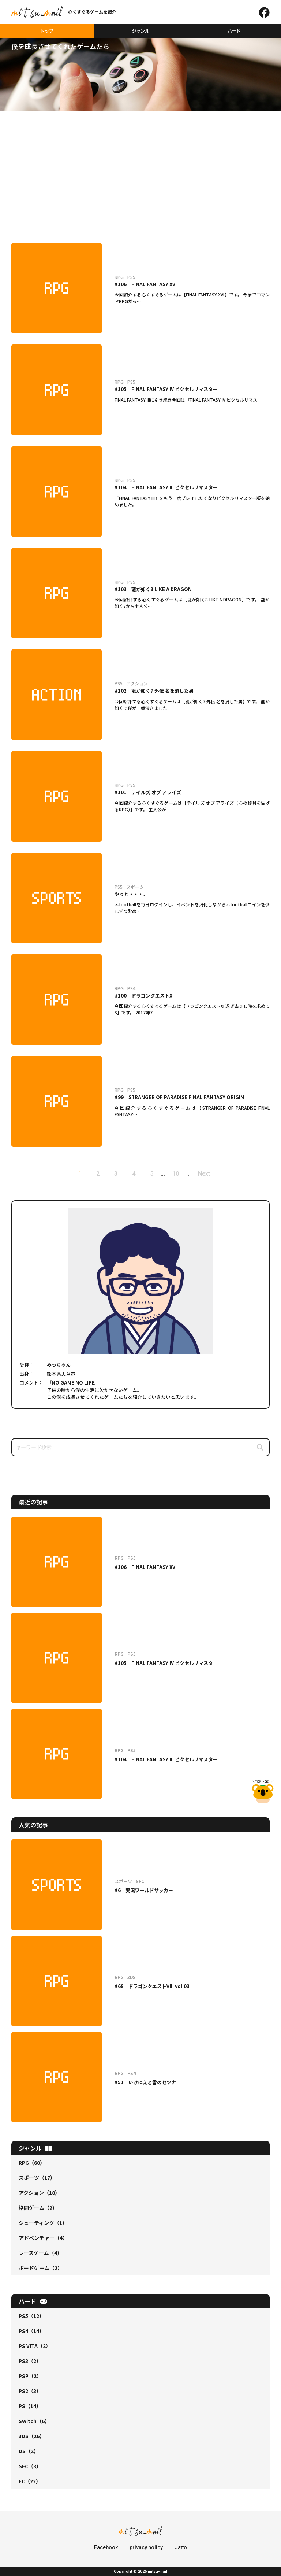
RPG (32, 2162)
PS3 (30, 2361)
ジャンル (140, 30)
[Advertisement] (140, 166)
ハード (234, 30)
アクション (39, 2192)
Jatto (181, 2547)
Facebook (106, 2547)
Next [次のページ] (204, 1173)
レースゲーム (40, 2252)
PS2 (30, 2391)
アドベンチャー (43, 2237)
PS (30, 2406)
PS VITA (35, 2346)
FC (30, 2481)
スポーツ (37, 2177)
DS (29, 2451)
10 (175, 1173)
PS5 (31, 2315)
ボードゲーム (41, 2267)
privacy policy (146, 2547)
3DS (32, 2436)
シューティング (43, 2222)
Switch (34, 2421)
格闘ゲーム (38, 2207)
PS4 (31, 2330)
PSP (30, 2376)
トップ (46, 30)
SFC (30, 2466)
